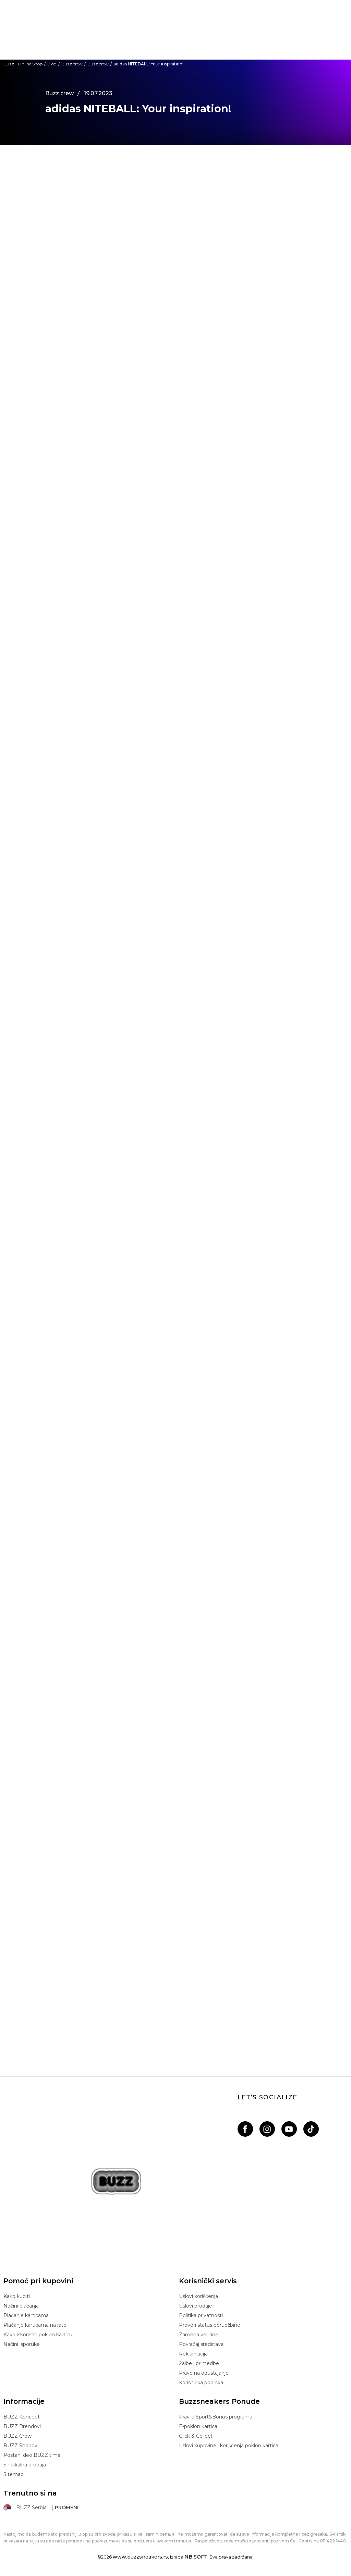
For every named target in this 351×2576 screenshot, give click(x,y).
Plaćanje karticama (26, 2315)
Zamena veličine (198, 2335)
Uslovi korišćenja (198, 2296)
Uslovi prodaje (195, 2306)
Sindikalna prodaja (24, 2465)
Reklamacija (193, 2354)
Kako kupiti (16, 2296)
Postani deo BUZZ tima (31, 2455)
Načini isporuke (21, 2344)
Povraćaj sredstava (201, 2344)
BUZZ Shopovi (20, 2445)
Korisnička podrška (201, 2382)
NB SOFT (195, 2557)
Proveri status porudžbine (209, 2325)
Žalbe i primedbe (199, 2363)
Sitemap (13, 2474)
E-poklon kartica (198, 2426)
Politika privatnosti (201, 2315)
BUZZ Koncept (21, 2417)
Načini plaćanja (21, 2306)
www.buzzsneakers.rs (140, 2557)
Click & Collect (196, 2436)
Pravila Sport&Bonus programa (215, 2417)
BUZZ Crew (17, 2436)
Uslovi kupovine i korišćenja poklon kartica (228, 2445)
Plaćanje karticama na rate (34, 2325)
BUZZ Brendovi (22, 2426)
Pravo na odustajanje (204, 2373)
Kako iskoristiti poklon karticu (37, 2335)
